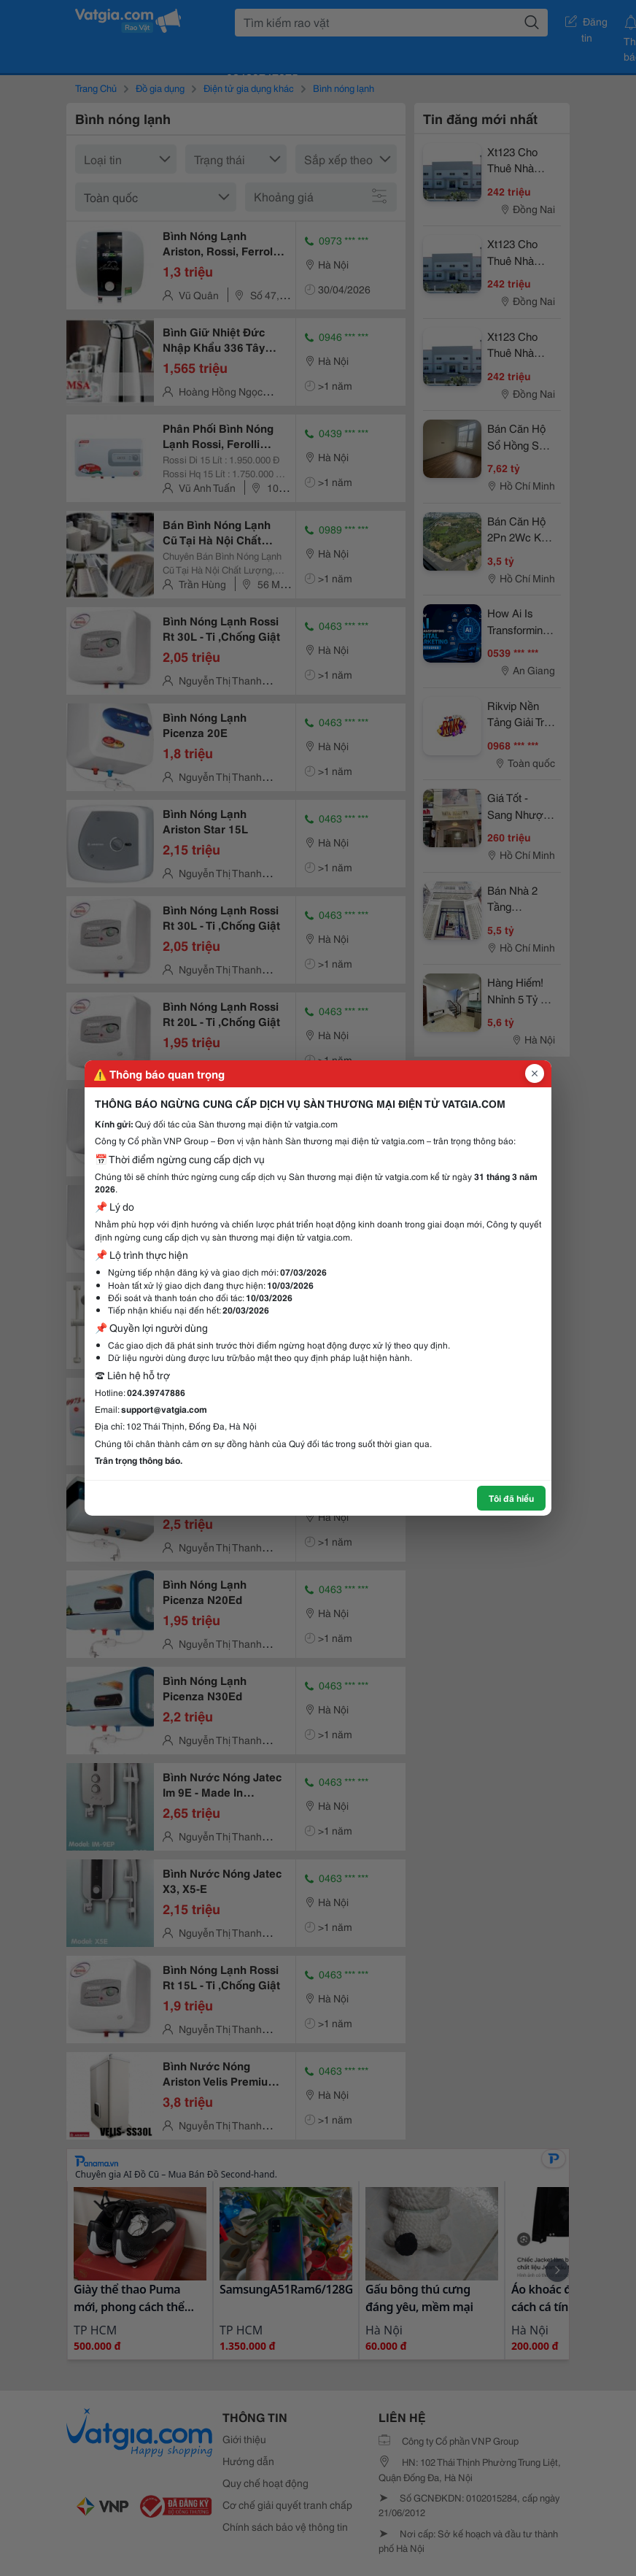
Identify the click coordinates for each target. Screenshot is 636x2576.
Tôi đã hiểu (511, 1498)
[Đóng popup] (534, 1073)
